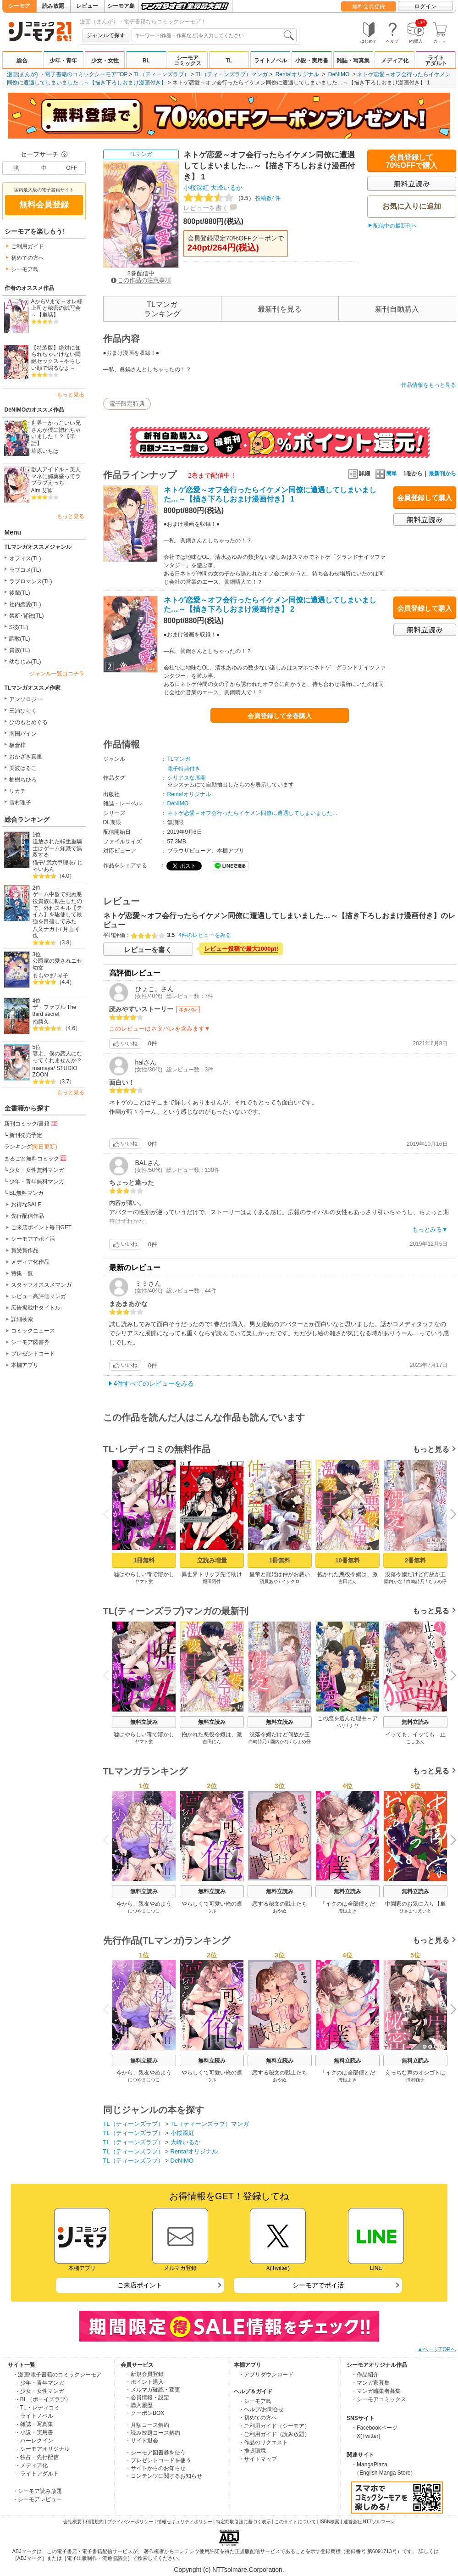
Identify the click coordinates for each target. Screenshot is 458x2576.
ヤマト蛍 (144, 1581)
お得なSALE (26, 1204)
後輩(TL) (19, 593)
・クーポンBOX (144, 2413)
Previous (108, 1514)
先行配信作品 (27, 1216)
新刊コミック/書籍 (31, 1123)
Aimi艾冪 (42, 490)
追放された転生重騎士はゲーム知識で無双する (57, 848)
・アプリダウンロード (265, 2374)
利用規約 (94, 2521)
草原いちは (45, 451)
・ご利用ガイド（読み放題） (274, 2434)
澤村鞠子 (415, 2079)
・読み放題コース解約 (152, 2433)
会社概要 (72, 2521)
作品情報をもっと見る (428, 385)
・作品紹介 (365, 2374)
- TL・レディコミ (38, 2407)
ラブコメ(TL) (25, 570)
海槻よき (347, 1910)
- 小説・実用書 (35, 2432)
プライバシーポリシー (130, 2521)
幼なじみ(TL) (25, 661)
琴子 (62, 975)
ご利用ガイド (27, 246)
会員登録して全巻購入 (280, 715)
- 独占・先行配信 (38, 2457)
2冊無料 (414, 1560)
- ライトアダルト (38, 2473)
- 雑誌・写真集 (35, 2424)
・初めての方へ (257, 2417)
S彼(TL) (18, 627)
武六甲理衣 (60, 862)
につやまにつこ (144, 1910)
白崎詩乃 (415, 1581)
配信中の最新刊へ (395, 226)
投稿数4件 (232, 198)
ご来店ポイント (139, 2285)
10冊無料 (347, 1560)
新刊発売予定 (25, 1135)
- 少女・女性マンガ (40, 2391)
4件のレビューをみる (205, 935)
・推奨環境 (252, 2451)
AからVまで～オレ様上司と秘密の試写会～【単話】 (57, 308)
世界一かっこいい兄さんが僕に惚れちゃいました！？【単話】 (56, 433)
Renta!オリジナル (297, 74)
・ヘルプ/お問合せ (261, 2409)
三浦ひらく (23, 711)
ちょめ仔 (437, 1581)
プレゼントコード (33, 1353)
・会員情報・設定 (147, 2397)
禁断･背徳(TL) (26, 616)
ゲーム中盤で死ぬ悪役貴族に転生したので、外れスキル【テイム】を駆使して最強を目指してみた (57, 908)
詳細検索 (22, 1319)
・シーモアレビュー (37, 2499)
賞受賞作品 (25, 1250)
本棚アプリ (25, 1365)
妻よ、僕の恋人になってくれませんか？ (57, 1057)
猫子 (38, 862)
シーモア (19, 6)
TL (229, 60)
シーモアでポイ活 (33, 1239)
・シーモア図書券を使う (155, 2452)
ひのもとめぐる (28, 722)
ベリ (340, 1725)
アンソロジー (25, 699)
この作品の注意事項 (141, 280)
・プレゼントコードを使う (158, 2460)
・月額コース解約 (147, 2425)
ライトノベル (270, 60)
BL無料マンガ (26, 1193)
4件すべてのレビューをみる (154, 1383)
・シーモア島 (254, 2401)
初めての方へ (27, 258)
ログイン (425, 6)
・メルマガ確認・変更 (152, 2389)
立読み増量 (211, 1560)
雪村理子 (20, 802)
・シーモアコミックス (378, 2399)
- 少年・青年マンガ (40, 2383)
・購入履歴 (139, 2405)
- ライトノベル (35, 2416)
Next (450, 1515)
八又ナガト (46, 929)
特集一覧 (22, 1273)
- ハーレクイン (35, 2440)
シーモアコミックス (187, 61)
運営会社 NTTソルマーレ (369, 2521)
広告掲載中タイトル (36, 1308)
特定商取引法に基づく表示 (243, 2521)
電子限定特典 (127, 403)
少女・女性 (105, 60)
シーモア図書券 (30, 1342)
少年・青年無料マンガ (36, 1181)
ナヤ (354, 1725)
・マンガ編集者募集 (376, 2391)
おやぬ (280, 1910)
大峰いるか (226, 187)
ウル (211, 1910)
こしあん (415, 1741)
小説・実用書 (311, 60)
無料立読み (144, 1722)
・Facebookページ (374, 2428)
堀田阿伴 (212, 1581)
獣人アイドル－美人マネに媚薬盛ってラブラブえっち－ (56, 476)
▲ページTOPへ (436, 2349)
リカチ (17, 791)
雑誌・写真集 (353, 60)
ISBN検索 (329, 2521)
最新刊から (442, 473)
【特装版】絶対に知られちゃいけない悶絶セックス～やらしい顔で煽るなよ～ (56, 358)
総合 (22, 60)
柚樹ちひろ (23, 779)
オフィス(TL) (25, 558)
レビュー (87, 6)
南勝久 (41, 1022)
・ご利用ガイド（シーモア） (274, 2426)
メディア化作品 (30, 1262)
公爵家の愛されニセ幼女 (57, 964)
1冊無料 (143, 1560)
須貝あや (268, 1581)
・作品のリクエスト (263, 2442)
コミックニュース (33, 1330)
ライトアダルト (436, 61)
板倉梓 (17, 745)
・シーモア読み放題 (37, 2491)
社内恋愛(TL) (25, 604)
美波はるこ (23, 768)
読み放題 (53, 6)
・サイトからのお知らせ (155, 2468)
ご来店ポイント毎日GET (41, 1227)
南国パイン (23, 733)
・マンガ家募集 (370, 2383)
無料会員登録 (368, 6)
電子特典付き (183, 768)
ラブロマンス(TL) (30, 581)
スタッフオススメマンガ (41, 1285)
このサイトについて (295, 2521)
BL (146, 60)
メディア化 (394, 60)
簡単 (386, 473)
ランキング (30, 1146)
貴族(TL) (19, 650)
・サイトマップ (257, 2459)
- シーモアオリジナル (43, 2449)
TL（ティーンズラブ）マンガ (231, 74)
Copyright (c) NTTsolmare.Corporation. (229, 2569)
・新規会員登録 (144, 2374)
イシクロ (290, 1581)
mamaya (43, 1068)
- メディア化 (32, 2465)
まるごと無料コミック (36, 1158)
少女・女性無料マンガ (36, 1170)
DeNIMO (339, 74)
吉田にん (347, 1581)
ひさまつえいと (415, 1910)
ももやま (44, 975)
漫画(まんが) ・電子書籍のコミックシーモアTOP (67, 74)
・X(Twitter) (365, 2436)
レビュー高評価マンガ (38, 1296)
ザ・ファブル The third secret (55, 1010)
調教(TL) (19, 639)
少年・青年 (63, 60)
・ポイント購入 (144, 2382)
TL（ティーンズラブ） (161, 74)
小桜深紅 (196, 187)
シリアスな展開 (186, 778)
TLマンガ (140, 154)
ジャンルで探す (106, 35)
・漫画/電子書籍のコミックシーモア (57, 2374)
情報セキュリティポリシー (184, 2521)
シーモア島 (121, 6)
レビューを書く (205, 208)
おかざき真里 (25, 756)
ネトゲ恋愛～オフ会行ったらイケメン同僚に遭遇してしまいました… (252, 813)
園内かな (393, 1581)
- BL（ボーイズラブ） (44, 2399)
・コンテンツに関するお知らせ (163, 2476)
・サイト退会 (141, 2440)
